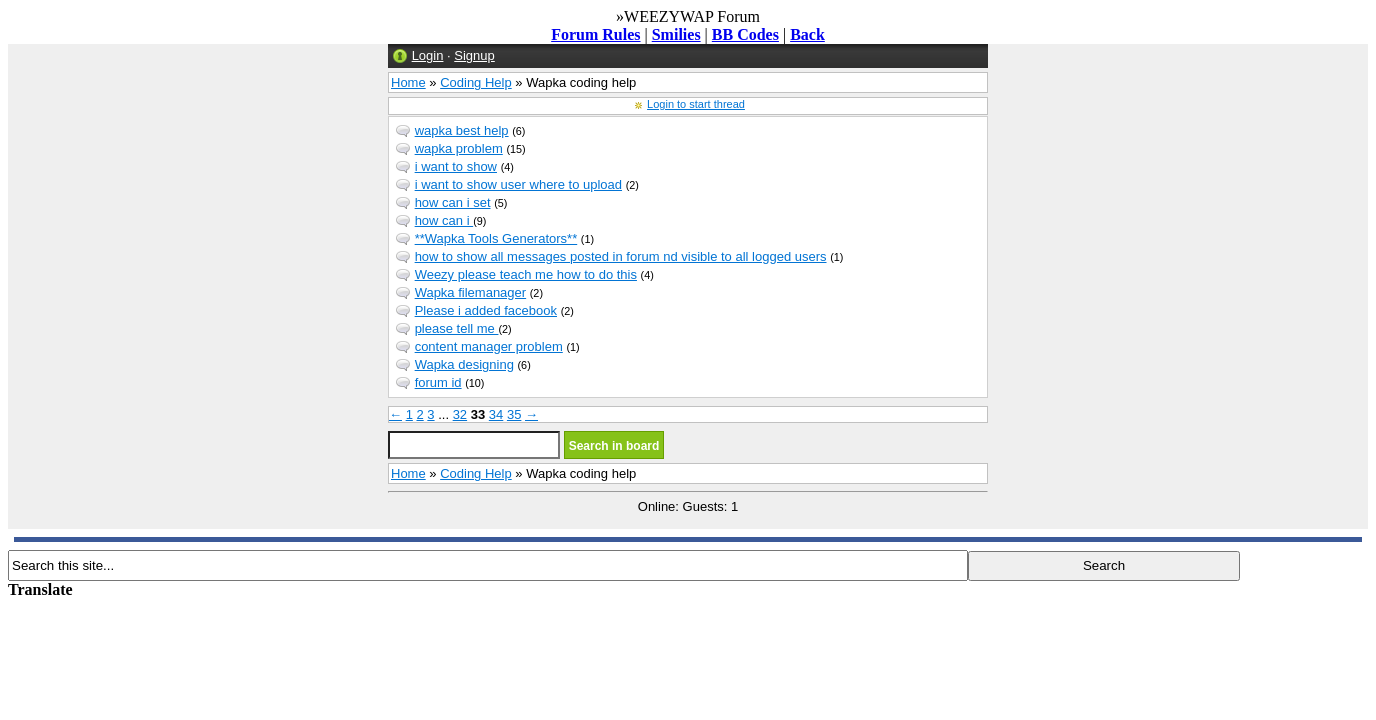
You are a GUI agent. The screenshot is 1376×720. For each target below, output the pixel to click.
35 (514, 414)
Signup (474, 55)
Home (408, 82)
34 (496, 414)
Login (428, 55)
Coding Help (476, 82)
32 (460, 414)
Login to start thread (696, 104)
